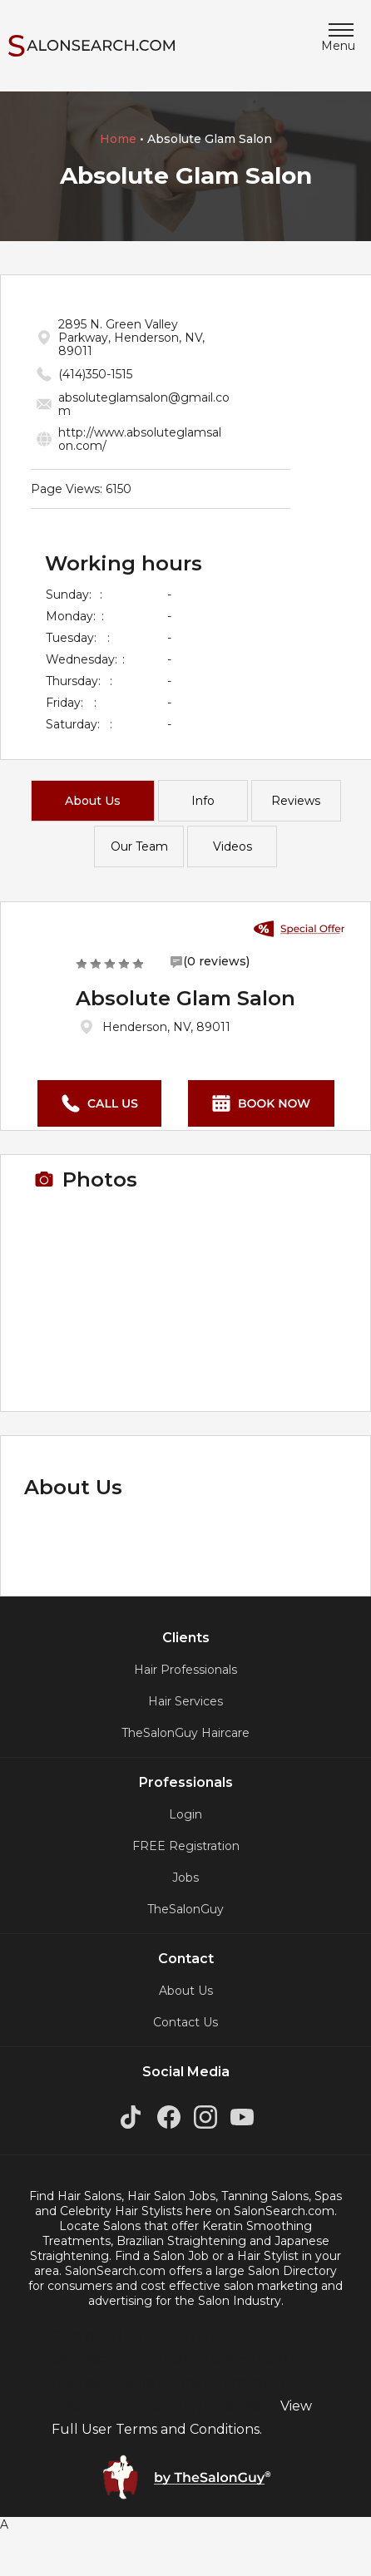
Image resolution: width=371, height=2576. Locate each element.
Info (203, 800)
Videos (232, 846)
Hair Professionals (185, 1669)
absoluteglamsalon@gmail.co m (144, 404)
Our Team (139, 846)
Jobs (185, 1877)
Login (185, 1814)
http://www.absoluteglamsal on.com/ (139, 439)
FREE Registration (186, 1845)
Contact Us (185, 2022)
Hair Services (185, 1701)
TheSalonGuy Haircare (185, 1732)
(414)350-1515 (95, 374)
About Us (93, 800)
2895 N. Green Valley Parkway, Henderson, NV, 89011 (131, 337)
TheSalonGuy (185, 1909)
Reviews (295, 800)
